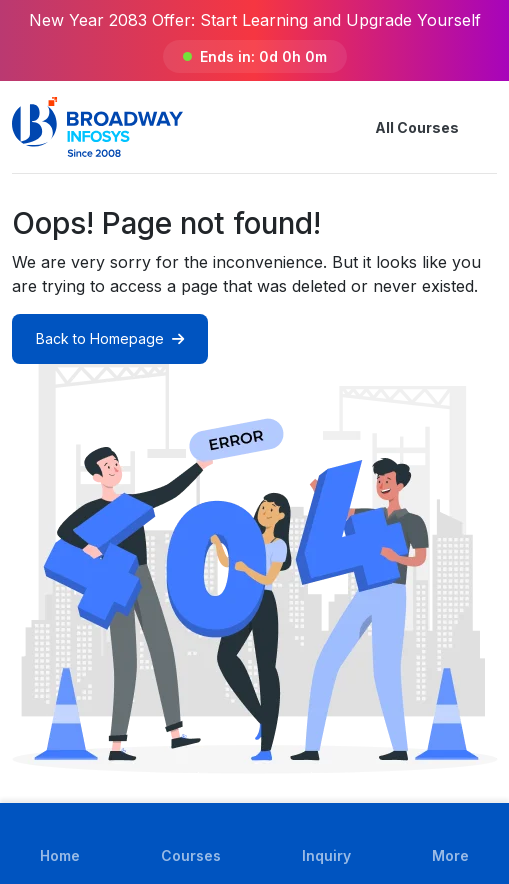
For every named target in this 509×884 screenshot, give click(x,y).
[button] (485, 127)
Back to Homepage (110, 338)
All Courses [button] (401, 127)
